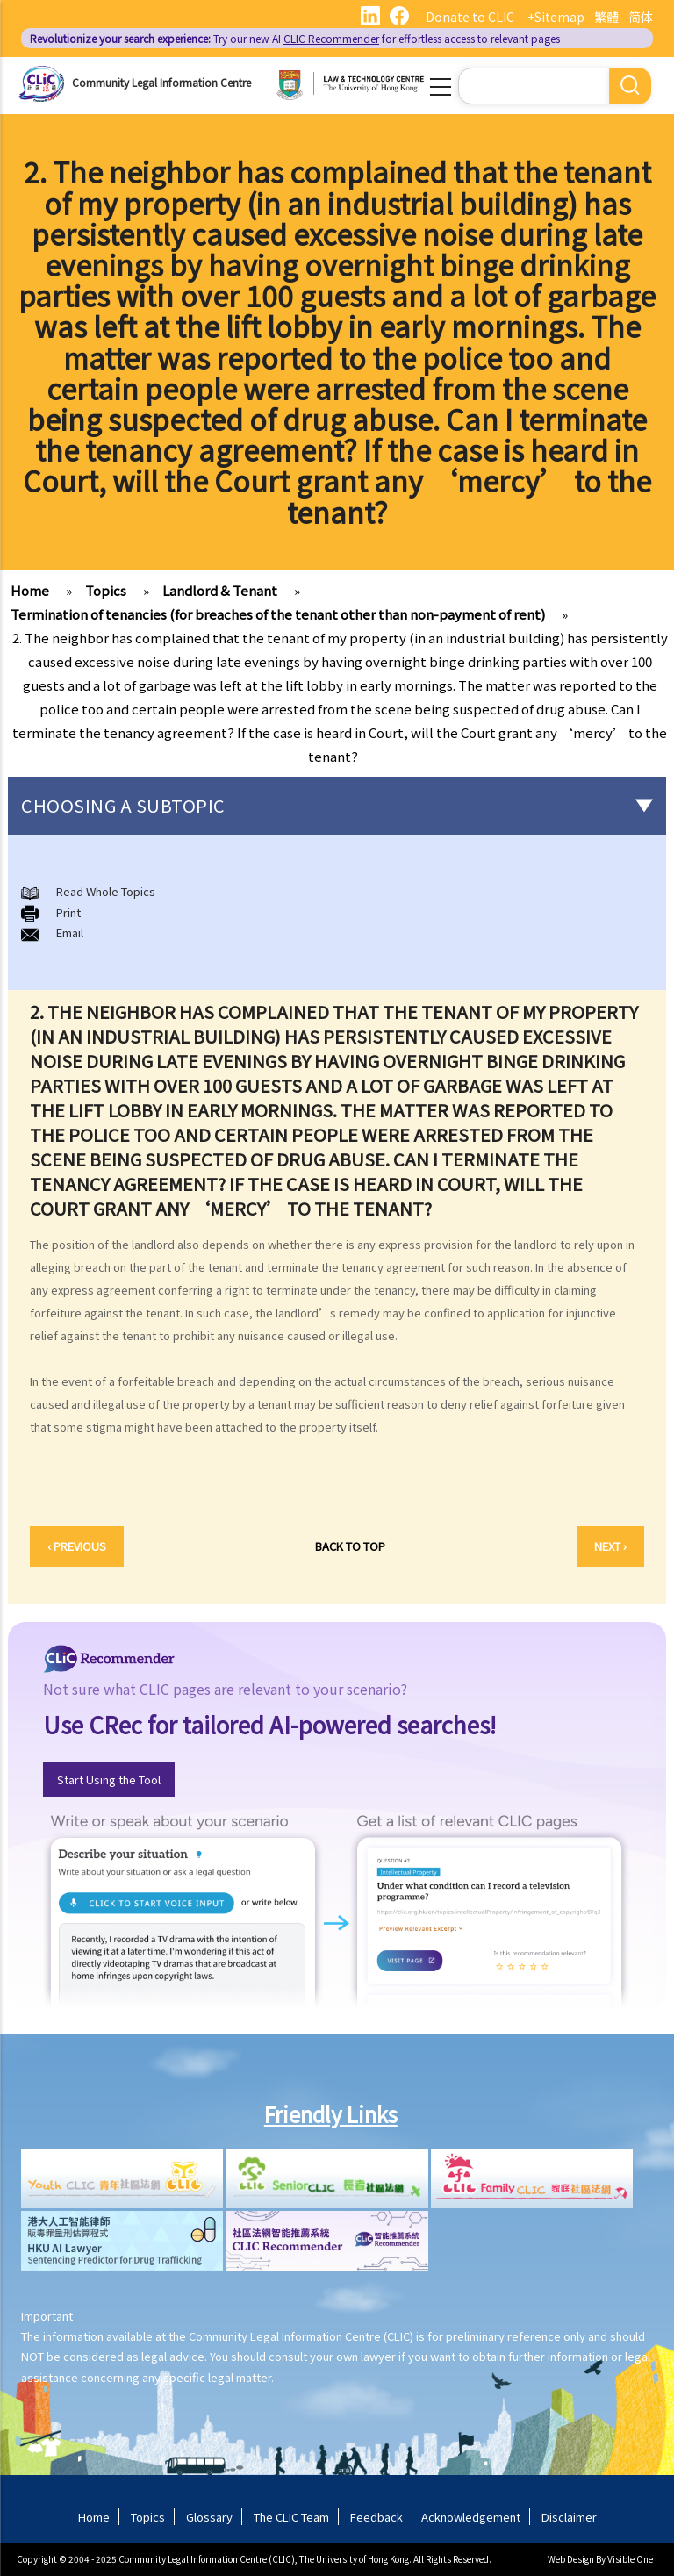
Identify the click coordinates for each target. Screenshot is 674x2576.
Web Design (571, 2558)
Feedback (376, 2516)
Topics (105, 590)
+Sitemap (555, 16)
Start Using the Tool (109, 1779)
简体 (640, 16)
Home (30, 590)
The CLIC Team (291, 2516)
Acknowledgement (470, 2516)
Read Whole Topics (105, 891)
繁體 (606, 16)
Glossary (209, 2516)
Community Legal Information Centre (161, 82)
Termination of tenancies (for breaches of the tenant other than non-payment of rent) (278, 614)
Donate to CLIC (470, 16)
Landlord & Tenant (219, 590)
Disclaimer (569, 2516)
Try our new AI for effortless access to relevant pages (295, 38)
